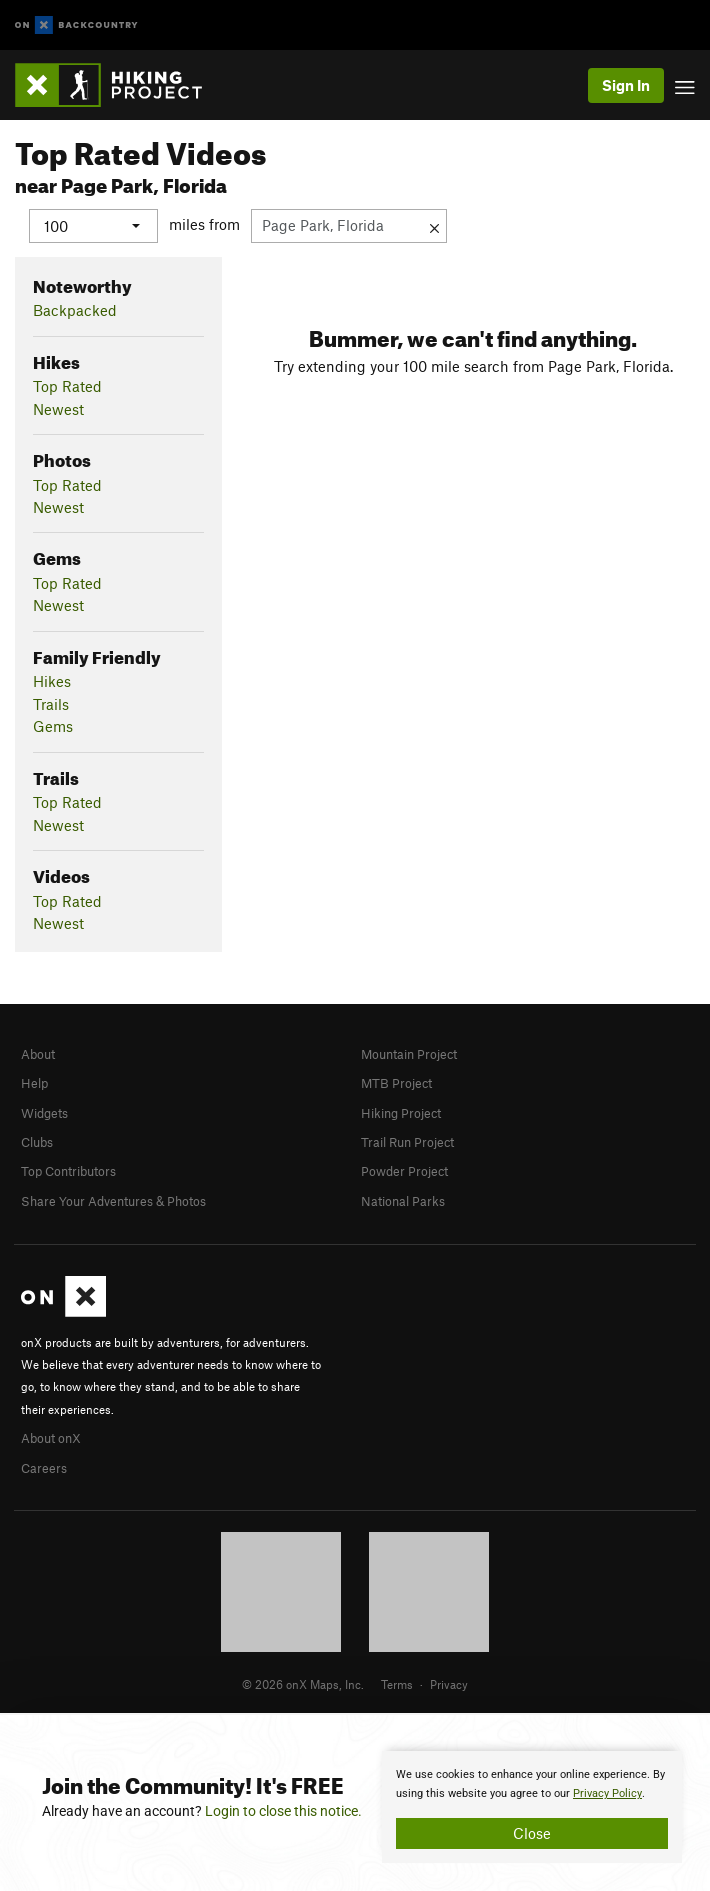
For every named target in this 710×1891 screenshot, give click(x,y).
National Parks (403, 1200)
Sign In (626, 85)
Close (532, 1833)
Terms (397, 1684)
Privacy (449, 1684)
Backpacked (75, 310)
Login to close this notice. (283, 1811)
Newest (58, 408)
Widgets (44, 1112)
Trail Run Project (407, 1141)
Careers (44, 1467)
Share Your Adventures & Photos (113, 1200)
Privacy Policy (607, 1793)
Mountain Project (409, 1053)
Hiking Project (401, 1112)
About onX (51, 1438)
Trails (51, 703)
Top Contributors (68, 1171)
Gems (53, 726)
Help (34, 1083)
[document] (532, 1807)
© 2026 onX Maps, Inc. (303, 1684)
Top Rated (67, 386)
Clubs (37, 1141)
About (38, 1053)
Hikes (52, 681)
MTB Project (396, 1083)
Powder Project (404, 1171)
